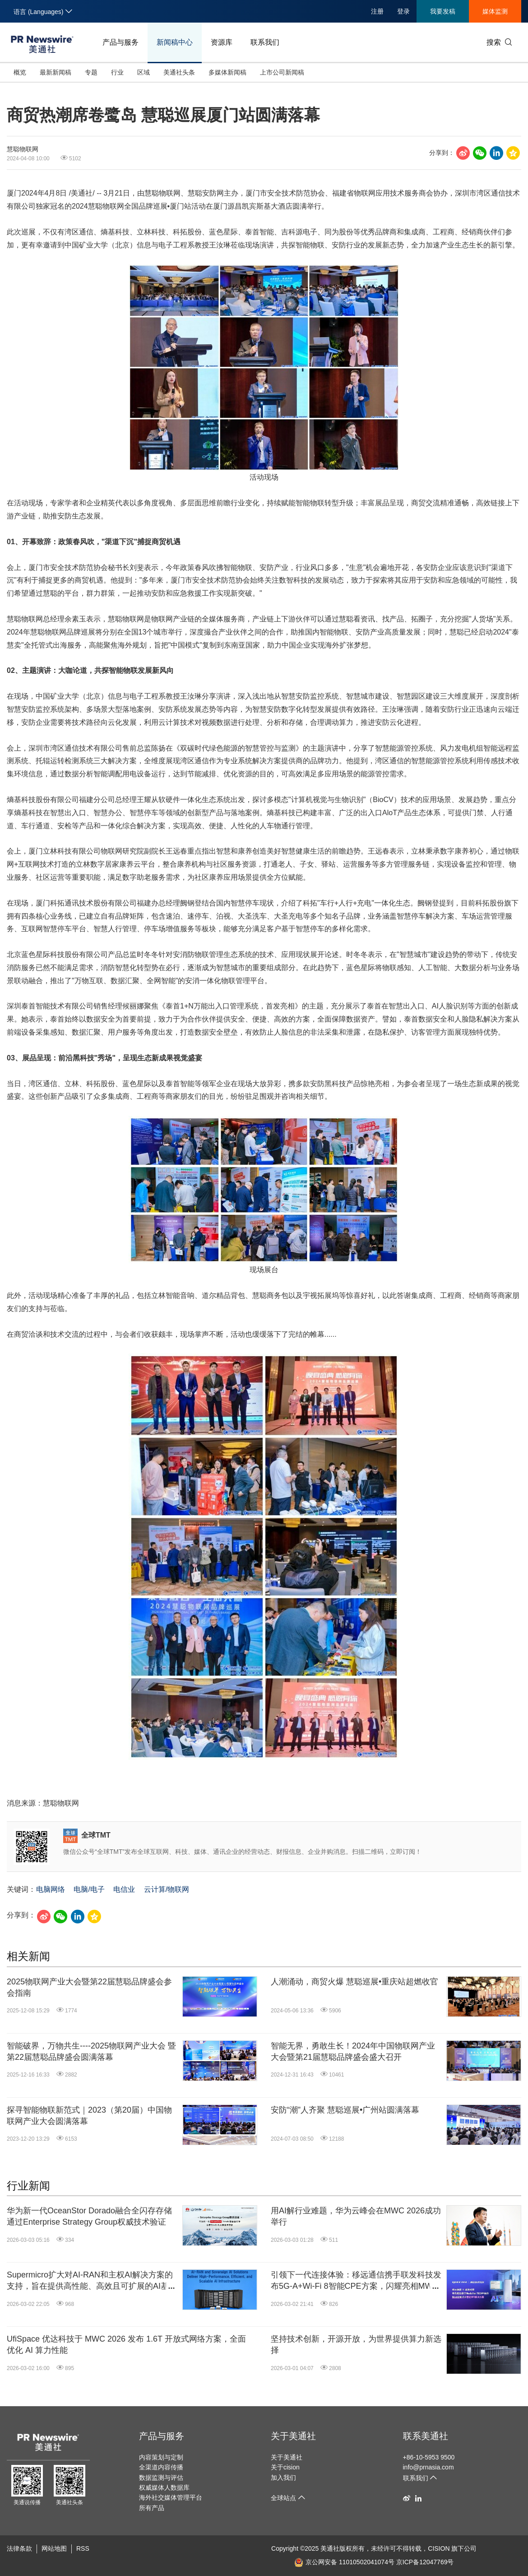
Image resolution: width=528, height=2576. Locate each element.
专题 (91, 72)
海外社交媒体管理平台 (170, 2497)
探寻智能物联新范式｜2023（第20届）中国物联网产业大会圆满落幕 (89, 2115)
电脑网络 (50, 1889)
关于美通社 (293, 2436)
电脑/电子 (89, 1889)
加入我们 (283, 2477)
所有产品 (151, 2507)
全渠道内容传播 (161, 2467)
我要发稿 (442, 11)
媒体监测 (495, 11)
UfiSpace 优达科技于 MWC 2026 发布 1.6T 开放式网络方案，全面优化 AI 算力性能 (126, 2344)
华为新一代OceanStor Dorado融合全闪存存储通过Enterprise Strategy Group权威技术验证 (89, 2216)
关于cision (285, 2467)
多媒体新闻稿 (227, 72)
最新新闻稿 (55, 72)
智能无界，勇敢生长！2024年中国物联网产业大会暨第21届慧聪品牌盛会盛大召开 (353, 2051)
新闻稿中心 (175, 42)
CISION (438, 2548)
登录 (403, 11)
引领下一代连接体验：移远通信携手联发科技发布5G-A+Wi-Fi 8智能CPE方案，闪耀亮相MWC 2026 (356, 2281)
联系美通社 (425, 2436)
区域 (143, 72)
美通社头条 (179, 72)
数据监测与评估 (161, 2477)
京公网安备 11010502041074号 (344, 2562)
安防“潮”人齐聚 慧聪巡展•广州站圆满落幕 (345, 2109)
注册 (377, 11)
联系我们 (264, 42)
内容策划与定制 (161, 2457)
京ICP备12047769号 (425, 2562)
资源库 (221, 42)
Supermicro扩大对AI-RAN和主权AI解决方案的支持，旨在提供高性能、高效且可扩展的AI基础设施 (92, 2281)
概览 (20, 72)
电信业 (124, 1889)
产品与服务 (120, 42)
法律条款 (19, 2548)
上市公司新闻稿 (282, 72)
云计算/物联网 (166, 1889)
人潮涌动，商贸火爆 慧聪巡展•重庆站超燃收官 (354, 1981)
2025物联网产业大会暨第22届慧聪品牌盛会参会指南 (89, 1987)
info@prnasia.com (428, 2467)
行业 (117, 72)
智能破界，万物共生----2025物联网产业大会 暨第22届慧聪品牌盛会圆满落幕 (91, 2051)
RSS (82, 2548)
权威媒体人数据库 (164, 2487)
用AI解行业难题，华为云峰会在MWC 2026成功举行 (356, 2216)
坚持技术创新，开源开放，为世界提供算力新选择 (356, 2344)
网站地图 (54, 2548)
